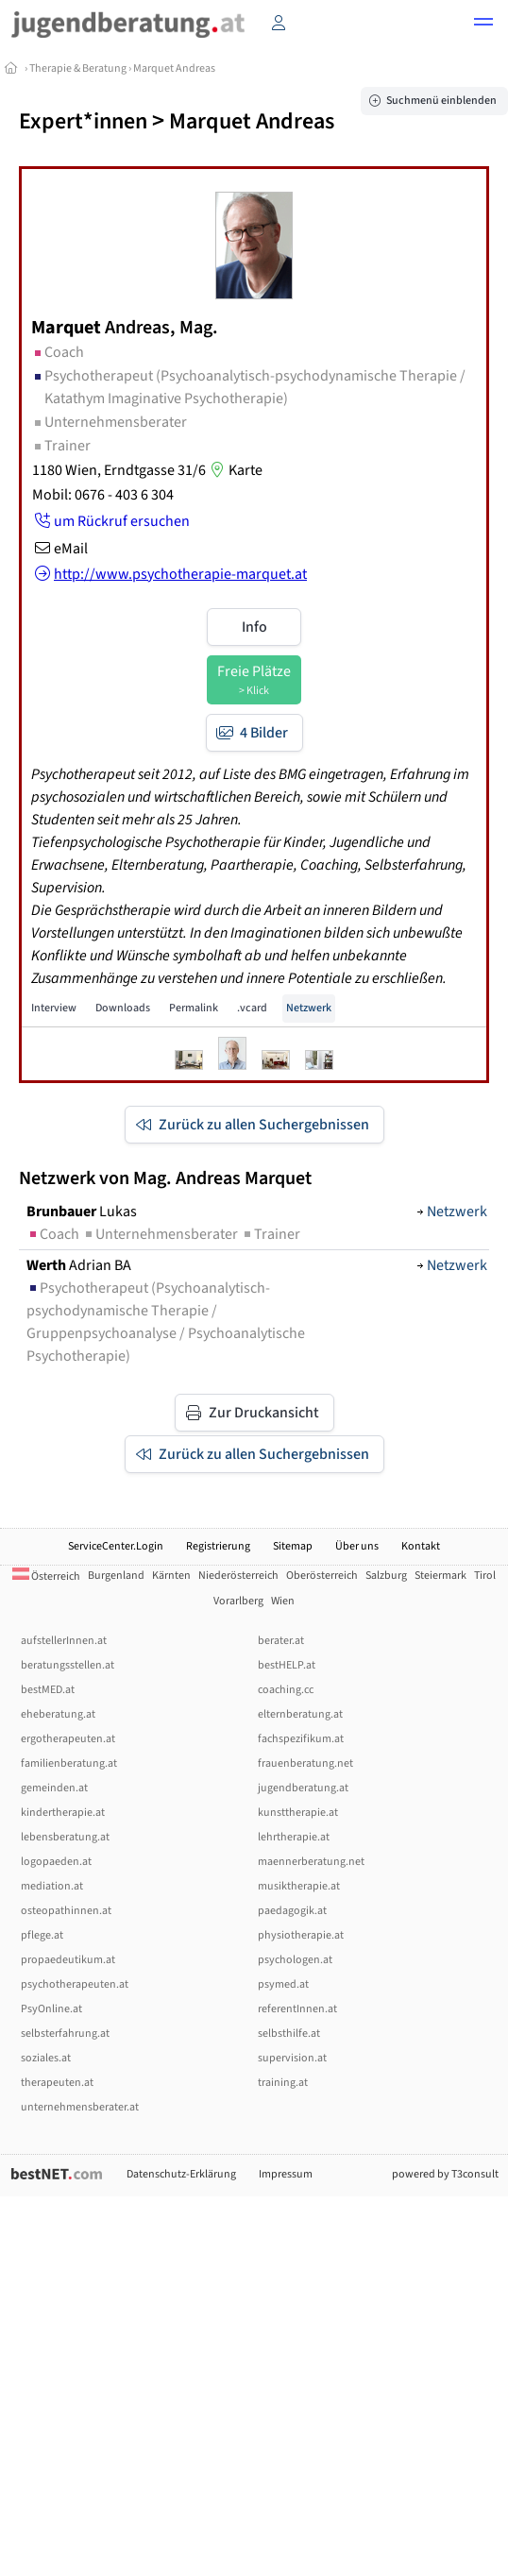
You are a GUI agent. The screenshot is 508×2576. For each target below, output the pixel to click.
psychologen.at (295, 1960)
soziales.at (46, 2058)
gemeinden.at (54, 1788)
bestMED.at (48, 1690)
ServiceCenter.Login (115, 1546)
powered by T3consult (445, 2174)
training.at (283, 2083)
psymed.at (283, 1984)
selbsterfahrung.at (65, 2033)
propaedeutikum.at (68, 1960)
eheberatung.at (58, 1714)
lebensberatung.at (65, 1837)
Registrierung (218, 1546)
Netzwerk (308, 1008)
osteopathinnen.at (66, 1911)
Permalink (193, 1008)
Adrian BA (78, 1265)
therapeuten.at (57, 2083)
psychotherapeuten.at (74, 1984)
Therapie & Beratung (78, 68)
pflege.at (42, 1935)
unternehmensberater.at (80, 2107)
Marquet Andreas (174, 68)
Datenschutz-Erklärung (181, 2174)
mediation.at (52, 1886)
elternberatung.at (300, 1714)
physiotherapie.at (301, 1935)
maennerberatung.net (311, 1862)
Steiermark (440, 1576)
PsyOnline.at (51, 2009)
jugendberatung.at (303, 1788)
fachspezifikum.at (301, 1739)
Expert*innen (83, 121)
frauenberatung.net (305, 1763)
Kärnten (171, 1576)
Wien (283, 1601)
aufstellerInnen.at (64, 1641)
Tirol (485, 1576)
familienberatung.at (69, 1763)
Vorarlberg (238, 1601)
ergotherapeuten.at (68, 1739)
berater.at (281, 1641)
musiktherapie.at (299, 1886)
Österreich (46, 1576)
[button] (483, 24)
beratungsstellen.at (67, 1665)
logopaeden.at (56, 1862)
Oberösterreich (322, 1576)
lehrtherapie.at (294, 1837)
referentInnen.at (297, 2009)
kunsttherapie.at (298, 1813)
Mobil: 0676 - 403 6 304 (103, 494)
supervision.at (292, 2058)
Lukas (81, 1211)
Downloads (122, 1008)
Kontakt (420, 1546)
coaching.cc (285, 1690)
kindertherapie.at (63, 1813)
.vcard (252, 1008)
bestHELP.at (286, 1665)
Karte (234, 470)
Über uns (357, 1546)
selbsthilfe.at (289, 2033)
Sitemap (293, 1546)
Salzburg (386, 1576)
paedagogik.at (292, 1911)
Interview (53, 1008)
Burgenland (116, 1576)
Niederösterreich (238, 1576)
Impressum (286, 2174)
